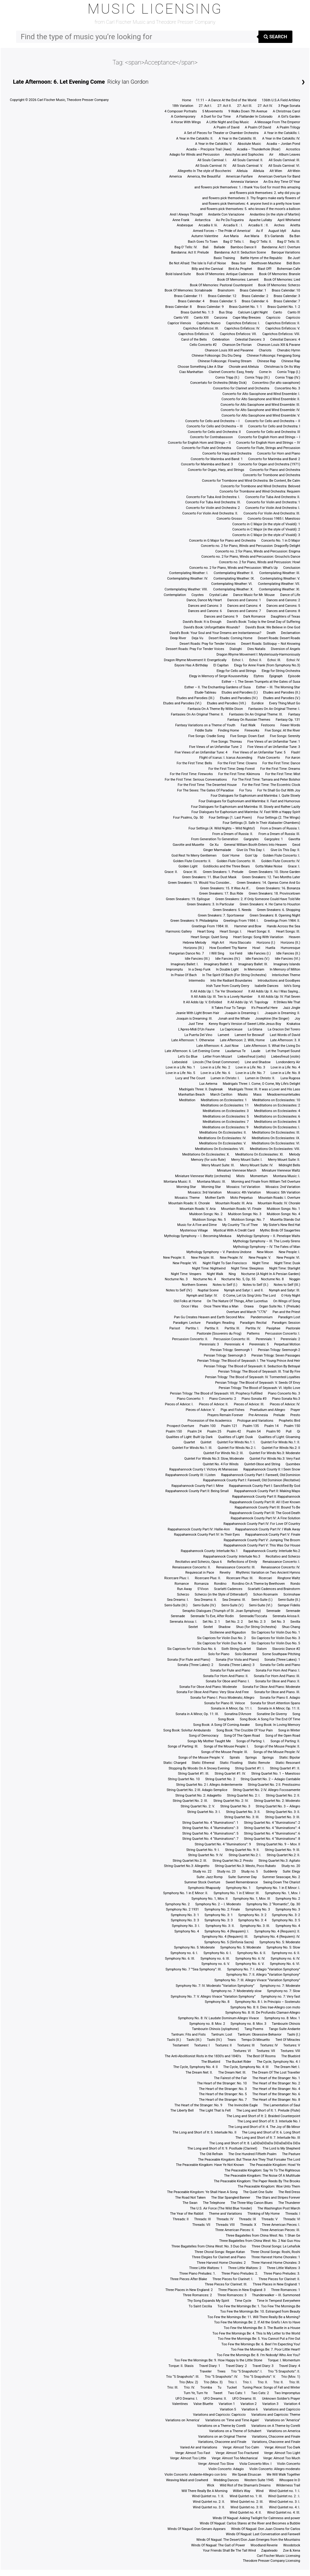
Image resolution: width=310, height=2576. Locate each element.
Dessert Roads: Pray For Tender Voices (195, 649)
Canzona (220, 318)
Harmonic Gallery (179, 931)
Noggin (294, 1279)
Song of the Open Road (283, 1736)
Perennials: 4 (234, 1344)
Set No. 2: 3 (257, 1622)
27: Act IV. (265, 106)
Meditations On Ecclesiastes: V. (222, 1143)
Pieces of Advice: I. (179, 1404)
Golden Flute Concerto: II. (192, 861)
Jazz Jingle (291, 1008)
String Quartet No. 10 (184, 1779)
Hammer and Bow (247, 926)
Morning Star (186, 1187)
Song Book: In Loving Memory (277, 1725)
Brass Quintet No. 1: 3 (197, 312)
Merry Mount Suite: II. (284, 1160)
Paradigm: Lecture (187, 1323)
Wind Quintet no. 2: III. (246, 2502)
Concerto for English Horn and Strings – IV (268, 443)
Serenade (273, 1611)
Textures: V (291, 2045)
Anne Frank (180, 220)
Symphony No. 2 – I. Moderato (218, 1904)
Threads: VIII (225, 2225)
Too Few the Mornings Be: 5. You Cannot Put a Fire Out (259, 2339)
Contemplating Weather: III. (279, 573)
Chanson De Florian (236, 345)
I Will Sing (216, 953)
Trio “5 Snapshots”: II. (284, 2371)
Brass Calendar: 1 (253, 290)
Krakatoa (293, 1024)
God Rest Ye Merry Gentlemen (193, 856)
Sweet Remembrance (242, 1882)
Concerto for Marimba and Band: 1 (217, 459)
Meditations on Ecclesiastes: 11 (225, 1105)
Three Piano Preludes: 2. (239, 2274)
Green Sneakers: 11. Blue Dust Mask (209, 877)
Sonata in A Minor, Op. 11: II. (279, 1708)
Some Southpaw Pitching (281, 1654)
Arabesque (185, 225)
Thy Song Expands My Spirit (208, 2301)
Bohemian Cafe (288, 269)
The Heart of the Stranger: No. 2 (276, 2083)
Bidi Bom (293, 263)
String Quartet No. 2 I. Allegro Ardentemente (209, 1785)
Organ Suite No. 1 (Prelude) (279, 1306)
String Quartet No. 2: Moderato (277, 1801)
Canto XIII (201, 318)
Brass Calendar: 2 (255, 296)
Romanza (201, 1584)
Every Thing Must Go (284, 703)
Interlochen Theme (286, 975)
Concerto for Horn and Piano (278, 453)
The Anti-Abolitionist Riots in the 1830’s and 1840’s (203, 2056)
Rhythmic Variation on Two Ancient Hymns (268, 1573)
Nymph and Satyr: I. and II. (244, 1290)
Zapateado (269, 2551)
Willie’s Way (241, 2491)
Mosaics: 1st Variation (243, 1187)
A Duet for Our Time (216, 117)
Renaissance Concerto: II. (191, 1567)
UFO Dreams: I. (186, 2399)
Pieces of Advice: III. (249, 1404)
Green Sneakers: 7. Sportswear (221, 915)
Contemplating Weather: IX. (234, 579)
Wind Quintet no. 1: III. (245, 2496)
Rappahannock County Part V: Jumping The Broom (262, 1540)
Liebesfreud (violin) (285, 1057)
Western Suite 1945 (259, 2480)
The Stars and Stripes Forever (278, 2198)
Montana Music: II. (177, 1182)
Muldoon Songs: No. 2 (206, 1214)
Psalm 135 (251, 1426)
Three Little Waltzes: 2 (244, 2268)
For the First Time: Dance (281, 763)
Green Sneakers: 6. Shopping (278, 910)
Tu (219, 2387)
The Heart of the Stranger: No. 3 (223, 2089)
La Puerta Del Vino (198, 1035)
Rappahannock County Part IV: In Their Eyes (207, 1535)
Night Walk (215, 1274)
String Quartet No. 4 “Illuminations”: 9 (223, 1844)
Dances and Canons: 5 (283, 606)
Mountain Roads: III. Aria (233, 1203)
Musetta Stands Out (285, 1220)
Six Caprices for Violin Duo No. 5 (275, 1643)
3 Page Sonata (289, 106)
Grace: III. (190, 872)
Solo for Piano (218, 1654)
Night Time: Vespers (186, 1274)
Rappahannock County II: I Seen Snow (271, 1469)
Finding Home (228, 730)
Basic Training (224, 258)
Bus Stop (225, 312)
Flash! (295, 752)
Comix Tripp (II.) (227, 377)
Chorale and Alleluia (244, 367)
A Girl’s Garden (289, 117)
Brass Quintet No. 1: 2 (283, 307)
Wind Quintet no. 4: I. (284, 2507)
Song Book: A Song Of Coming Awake (221, 1725)
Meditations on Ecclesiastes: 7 (226, 1122)
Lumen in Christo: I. (225, 1078)
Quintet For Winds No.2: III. (223, 1453)
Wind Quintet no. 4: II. (245, 2513)
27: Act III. (244, 106)
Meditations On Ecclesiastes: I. (277, 1127)
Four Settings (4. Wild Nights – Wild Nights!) (222, 828)
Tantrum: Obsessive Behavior (259, 2035)
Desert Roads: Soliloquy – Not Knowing (270, 644)
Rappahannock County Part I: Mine (197, 1486)
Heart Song (205, 931)
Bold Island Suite (178, 274)
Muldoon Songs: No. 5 (209, 1220)
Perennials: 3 (209, 1344)
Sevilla (295, 1622)
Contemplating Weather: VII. (279, 584)
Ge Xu (214, 845)
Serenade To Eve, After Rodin (212, 1616)
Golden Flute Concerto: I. (281, 856)
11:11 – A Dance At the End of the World (226, 100)
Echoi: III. (274, 660)
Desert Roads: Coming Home (231, 638)
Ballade (219, 247)
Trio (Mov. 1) (290, 2377)
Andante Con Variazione (226, 214)
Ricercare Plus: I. (176, 1578)
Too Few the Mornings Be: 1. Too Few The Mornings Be (258, 2306)
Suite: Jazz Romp (209, 1877)
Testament (180, 2045)
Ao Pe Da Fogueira (230, 220)
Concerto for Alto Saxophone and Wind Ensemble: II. (260, 399)
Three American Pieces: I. (281, 2225)
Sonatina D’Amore (237, 1714)
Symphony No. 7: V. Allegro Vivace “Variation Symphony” (213, 1997)
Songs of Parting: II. (285, 1741)
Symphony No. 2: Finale (222, 1909)
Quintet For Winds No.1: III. (192, 1448)
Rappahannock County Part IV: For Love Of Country (262, 1524)
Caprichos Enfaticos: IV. (242, 328)
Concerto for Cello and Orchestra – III (214, 426)
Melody (294, 1154)
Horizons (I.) (266, 943)
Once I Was (189, 1306)
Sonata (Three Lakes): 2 (195, 1665)
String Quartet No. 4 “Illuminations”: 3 (210, 1828)
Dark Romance (254, 617)
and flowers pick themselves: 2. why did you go (264, 193)
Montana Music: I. (286, 1176)
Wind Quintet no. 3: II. (209, 2507)
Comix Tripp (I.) (288, 372)
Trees (221, 2371)
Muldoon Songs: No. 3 (244, 1214)
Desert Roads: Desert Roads (279, 638)
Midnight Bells (289, 1165)
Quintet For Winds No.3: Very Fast (274, 1459)
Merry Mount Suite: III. (218, 1165)
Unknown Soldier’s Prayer (281, 2399)
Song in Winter (289, 1730)
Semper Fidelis (289, 1605)
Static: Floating (231, 1763)
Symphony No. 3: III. (255, 1926)
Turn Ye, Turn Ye (196, 2393)
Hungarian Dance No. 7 (186, 953)
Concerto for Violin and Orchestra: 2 (213, 508)
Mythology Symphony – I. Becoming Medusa (198, 1236)
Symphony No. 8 (217, 2002)
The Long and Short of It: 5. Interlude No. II (205, 2132)
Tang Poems (253, 2029)
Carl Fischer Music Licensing (278, 2556)
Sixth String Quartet (236, 1649)
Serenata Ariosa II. (286, 1616)
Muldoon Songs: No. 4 (283, 1214)
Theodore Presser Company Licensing (271, 2561)
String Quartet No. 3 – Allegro (278, 1806)
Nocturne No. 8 (272, 1279)
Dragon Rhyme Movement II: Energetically (195, 660)
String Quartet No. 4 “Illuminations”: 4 (272, 1828)
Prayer (295, 1410)
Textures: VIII (290, 2051)
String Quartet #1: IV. (230, 1774)
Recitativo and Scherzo (283, 1556)
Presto (295, 1415)
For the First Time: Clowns (237, 763)
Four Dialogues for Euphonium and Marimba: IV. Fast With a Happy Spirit (245, 812)
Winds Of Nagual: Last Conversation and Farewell (263, 2534)
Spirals (235, 1758)
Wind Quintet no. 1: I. (284, 2491)
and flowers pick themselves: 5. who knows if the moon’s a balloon (250, 209)
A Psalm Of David (258, 127)
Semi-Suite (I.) (262, 1600)
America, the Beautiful (203, 176)
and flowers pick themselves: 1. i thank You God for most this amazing (247, 187)
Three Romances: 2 (197, 2295)
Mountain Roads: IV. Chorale (279, 1203)
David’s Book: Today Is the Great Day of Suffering (263, 622)
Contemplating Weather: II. (234, 573)
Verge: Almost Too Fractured (237, 2453)
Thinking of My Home (263, 2214)
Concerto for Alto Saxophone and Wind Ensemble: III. (260, 405)
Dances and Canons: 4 (244, 606)
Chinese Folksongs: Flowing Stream (225, 361)
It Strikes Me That (287, 1002)
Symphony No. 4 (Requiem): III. (225, 1937)
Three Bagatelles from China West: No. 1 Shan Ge (263, 2236)
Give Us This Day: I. (251, 850)
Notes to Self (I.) (225, 1285)
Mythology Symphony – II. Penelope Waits (268, 1236)
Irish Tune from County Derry (227, 986)
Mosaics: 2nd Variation (283, 1187)
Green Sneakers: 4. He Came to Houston (270, 904)
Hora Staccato (240, 943)
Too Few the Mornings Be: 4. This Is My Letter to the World (256, 2333)
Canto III (293, 312)
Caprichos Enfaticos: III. (201, 328)
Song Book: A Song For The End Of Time (270, 1719)
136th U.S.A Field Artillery (281, 100)
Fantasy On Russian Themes (249, 720)
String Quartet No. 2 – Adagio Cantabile (270, 1779)
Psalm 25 (214, 1431)
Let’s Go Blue (187, 1057)
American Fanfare (239, 176)
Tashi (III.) (194, 2040)
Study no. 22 (202, 1871)
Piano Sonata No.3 (286, 1399)
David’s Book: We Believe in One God (272, 627)
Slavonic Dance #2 (286, 1649)
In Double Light (227, 969)
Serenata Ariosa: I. (183, 1622)
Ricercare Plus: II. (208, 1578)
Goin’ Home (231, 856)
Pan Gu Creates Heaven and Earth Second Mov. (209, 1317)
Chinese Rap (266, 361)
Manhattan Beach (191, 1095)
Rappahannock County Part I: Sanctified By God (264, 1486)
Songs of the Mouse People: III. (224, 1752)
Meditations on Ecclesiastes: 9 (226, 1127)
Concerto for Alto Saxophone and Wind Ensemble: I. (261, 394)
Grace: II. (171, 872)
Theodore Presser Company (88, 100)
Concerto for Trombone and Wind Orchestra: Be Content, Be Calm (251, 481)
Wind (260, 2491)
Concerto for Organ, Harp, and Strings (216, 470)
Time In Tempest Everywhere (278, 2301)
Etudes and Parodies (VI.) (182, 703)
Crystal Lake (218, 595)
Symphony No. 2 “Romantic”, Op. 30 (273, 1904)
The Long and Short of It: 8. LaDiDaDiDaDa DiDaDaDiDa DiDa (254, 2143)
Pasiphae (273, 1328)
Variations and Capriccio (281, 2409)
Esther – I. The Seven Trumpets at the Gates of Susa (261, 682)
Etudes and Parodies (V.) (281, 698)
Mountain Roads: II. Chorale (189, 1203)
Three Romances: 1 (285, 2290)
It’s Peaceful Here (264, 1008)
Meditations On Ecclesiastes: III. (276, 1133)
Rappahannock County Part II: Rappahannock (266, 1497)
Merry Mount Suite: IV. (256, 1165)
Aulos (295, 231)
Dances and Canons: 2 (283, 600)
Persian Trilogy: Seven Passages (275, 1355)
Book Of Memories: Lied (282, 280)
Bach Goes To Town (203, 242)
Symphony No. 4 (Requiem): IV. (277, 1937)
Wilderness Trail (288, 2485)
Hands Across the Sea (283, 926)
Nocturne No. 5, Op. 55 (238, 1279)
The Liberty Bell (182, 2110)
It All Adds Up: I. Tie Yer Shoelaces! (217, 991)
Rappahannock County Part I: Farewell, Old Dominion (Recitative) (251, 1480)
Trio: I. (232, 2382)
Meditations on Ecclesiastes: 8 (277, 1122)
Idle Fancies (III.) (197, 959)
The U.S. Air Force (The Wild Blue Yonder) (221, 2208)
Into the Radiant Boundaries (231, 981)
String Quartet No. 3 (235, 1806)
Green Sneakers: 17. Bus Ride (221, 894)
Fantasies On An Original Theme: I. (274, 709)
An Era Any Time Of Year (281, 182)
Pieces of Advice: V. (200, 1410)
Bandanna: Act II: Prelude (190, 252)
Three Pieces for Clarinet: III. (226, 2284)
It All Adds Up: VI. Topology (248, 1002)
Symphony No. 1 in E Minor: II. (185, 1893)
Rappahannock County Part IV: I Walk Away (267, 1529)
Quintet (205, 1442)
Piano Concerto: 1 (190, 1399)
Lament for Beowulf (249, 1035)
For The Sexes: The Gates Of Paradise (205, 790)
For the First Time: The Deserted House (207, 785)
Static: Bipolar (289, 1758)
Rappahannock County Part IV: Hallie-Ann (199, 1529)
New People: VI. (288, 1258)
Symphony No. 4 (287, 1926)
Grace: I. (294, 866)
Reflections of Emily (242, 1562)
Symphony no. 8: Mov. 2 (207, 2024)
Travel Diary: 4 (289, 2366)
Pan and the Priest (286, 1312)
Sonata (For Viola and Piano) (237, 1660)
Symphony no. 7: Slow (283, 1991)
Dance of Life (290, 595)
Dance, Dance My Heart (204, 600)
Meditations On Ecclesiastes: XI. (259, 1154)
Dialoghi (236, 649)
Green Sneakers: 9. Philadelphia (194, 921)
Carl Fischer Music (51, 100)
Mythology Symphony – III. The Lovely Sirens (266, 1241)
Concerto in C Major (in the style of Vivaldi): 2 (266, 529)
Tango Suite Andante (284, 2029)
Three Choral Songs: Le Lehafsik (276, 2246)
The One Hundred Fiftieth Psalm (252, 2154)
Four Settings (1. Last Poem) (230, 818)
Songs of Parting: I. (250, 1741)
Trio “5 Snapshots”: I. (246, 2371)
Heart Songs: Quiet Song (209, 937)
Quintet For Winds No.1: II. (280, 1442)
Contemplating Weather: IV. (187, 579)
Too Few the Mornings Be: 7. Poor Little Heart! (265, 2349)
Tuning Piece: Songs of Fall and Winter (271, 2387)
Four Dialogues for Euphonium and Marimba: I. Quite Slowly (255, 796)
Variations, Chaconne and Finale (276, 2437)
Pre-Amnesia (258, 1415)
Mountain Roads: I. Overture (279, 1198)
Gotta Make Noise (269, 866)
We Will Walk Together (283, 2475)
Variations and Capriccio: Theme (275, 2415)
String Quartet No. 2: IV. (231, 1801)
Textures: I (202, 2045)
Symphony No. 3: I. (186, 1926)
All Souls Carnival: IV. (211, 166)
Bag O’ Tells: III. (288, 242)
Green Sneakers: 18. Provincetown (274, 894)
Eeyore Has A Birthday (191, 665)
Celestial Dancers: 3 (250, 340)
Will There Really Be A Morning (205, 2491)
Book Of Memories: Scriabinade (188, 290)
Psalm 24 (194, 1431)
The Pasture (291, 2154)
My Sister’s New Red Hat (281, 1225)
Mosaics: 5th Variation (283, 1192)
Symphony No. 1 (238, 1888)
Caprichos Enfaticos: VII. (238, 334)
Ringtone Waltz (289, 1578)
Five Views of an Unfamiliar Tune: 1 (273, 742)
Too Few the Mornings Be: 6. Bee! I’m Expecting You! (260, 2344)
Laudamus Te (235, 1051)
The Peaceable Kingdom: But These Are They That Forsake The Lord (249, 2160)
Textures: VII (265, 2051)
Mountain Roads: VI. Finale (241, 1209)
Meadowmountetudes (283, 1095)
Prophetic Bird (289, 1421)
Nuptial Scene (208, 1290)
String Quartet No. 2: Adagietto (198, 1796)
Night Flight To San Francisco (225, 1263)
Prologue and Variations (255, 1421)
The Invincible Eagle (243, 2105)
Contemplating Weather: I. (188, 573)
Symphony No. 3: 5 (286, 1920)
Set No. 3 (278, 1622)
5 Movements (212, 111)
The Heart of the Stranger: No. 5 (223, 2094)
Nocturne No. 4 (204, 1279)
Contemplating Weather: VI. (232, 584)
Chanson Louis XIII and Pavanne (229, 350)
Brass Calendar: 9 (210, 307)
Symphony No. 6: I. (217, 1953)
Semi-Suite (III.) (175, 1605)
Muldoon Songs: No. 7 (248, 1220)
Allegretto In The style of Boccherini (204, 171)
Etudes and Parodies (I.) (240, 692)
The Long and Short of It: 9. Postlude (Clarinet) (222, 2148)
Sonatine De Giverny (272, 1714)
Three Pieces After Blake (188, 2279)
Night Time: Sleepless (247, 1268)
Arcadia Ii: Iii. (208, 225)
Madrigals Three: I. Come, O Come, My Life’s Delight (261, 1084)
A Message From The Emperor (277, 122)
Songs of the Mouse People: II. (277, 1746)
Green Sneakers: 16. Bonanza (278, 888)
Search (275, 37)
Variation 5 (228, 2409)
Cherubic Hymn (288, 350)
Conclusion (291, 568)
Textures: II (223, 2045)
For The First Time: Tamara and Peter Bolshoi (266, 780)
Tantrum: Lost (221, 2035)
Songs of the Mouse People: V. (201, 1758)
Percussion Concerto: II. (190, 1339)
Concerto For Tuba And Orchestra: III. (213, 502)
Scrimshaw (291, 1594)
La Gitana (255, 1029)
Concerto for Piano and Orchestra (275, 470)
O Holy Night (290, 1296)
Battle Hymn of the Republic (262, 258)
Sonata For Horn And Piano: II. (225, 1676)
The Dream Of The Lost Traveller (276, 2072)
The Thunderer (289, 2203)
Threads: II (180, 2219)
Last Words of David (285, 1035)
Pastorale (293, 1328)
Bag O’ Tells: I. (233, 242)
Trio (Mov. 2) (188, 2382)
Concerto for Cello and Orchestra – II (272, 421)
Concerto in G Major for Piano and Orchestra (222, 541)
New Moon (265, 1252)
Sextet (193, 1627)
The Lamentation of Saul (281, 2105)
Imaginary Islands (286, 964)
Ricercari (265, 1578)
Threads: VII (201, 2225)
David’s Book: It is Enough (202, 622)
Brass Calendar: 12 (222, 296)
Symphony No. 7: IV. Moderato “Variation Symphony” (215, 1986)
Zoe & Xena (291, 2551)
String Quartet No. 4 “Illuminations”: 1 (210, 1823)
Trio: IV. (189, 2387)
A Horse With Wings (186, 122)
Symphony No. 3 (257, 1909)
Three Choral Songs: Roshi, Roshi (275, 2252)
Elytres (259, 676)
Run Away (184, 1589)
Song (296, 1714)
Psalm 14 (271, 1426)
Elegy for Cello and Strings (236, 671)
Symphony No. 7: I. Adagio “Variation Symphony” (263, 1969)
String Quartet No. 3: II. (243, 1812)
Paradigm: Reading (220, 1323)
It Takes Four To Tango (229, 1008)
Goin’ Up (251, 856)
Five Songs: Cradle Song (206, 736)
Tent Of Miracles (287, 2040)
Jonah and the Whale (234, 1019)
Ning (232, 1274)
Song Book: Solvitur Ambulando (187, 1730)
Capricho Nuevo (209, 323)
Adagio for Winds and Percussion (195, 155)
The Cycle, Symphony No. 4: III (246, 2067)
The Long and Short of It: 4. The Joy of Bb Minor (264, 2127)
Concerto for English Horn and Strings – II (199, 443)
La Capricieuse (231, 1029)
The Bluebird (290, 2056)
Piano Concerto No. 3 (284, 1393)
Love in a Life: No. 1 (180, 1067)
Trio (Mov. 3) (213, 2382)
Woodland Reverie (264, 2545)
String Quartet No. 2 (220, 1779)
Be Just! (294, 258)
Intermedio (197, 981)
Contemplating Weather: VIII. (186, 589)
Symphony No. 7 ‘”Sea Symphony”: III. (193, 1969)
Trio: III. (294, 2382)
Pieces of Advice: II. (213, 1404)
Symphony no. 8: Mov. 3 (248, 2024)
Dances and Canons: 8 (283, 611)
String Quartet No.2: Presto (232, 1861)
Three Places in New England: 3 (242, 2290)
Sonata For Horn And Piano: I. (278, 1670)
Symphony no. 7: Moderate (280, 1986)
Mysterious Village (194, 1230)
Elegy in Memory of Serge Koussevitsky (218, 676)
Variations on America (283, 2431)
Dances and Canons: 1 (244, 600)
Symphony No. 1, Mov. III (251, 1899)
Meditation (187, 1100)
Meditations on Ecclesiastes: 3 (226, 1111)
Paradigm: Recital (253, 1323)
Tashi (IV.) (214, 2040)
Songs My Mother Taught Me (209, 1741)
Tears (231, 2040)
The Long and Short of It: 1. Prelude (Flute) (268, 2110)
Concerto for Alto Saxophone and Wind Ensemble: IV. (260, 410)
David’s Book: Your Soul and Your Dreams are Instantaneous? (215, 633)
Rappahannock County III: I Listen (190, 1475)
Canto (277, 312)
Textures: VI (242, 2051)
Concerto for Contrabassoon (211, 437)
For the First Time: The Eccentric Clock (271, 785)
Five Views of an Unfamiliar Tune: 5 (259, 752)
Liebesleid (179, 1062)
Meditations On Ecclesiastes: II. (223, 1133)
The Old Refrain (211, 2154)
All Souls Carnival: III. (284, 160)
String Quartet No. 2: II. (283, 1796)
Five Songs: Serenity (285, 736)
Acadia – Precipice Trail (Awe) (209, 149)
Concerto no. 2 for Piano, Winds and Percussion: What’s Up (233, 568)
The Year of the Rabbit (186, 2214)
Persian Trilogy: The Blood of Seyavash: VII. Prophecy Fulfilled (216, 1393)
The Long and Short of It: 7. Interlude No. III (267, 2138)
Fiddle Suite (203, 730)
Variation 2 (249, 2404)
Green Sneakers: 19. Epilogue (188, 899)
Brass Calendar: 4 (191, 301)
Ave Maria (231, 236)
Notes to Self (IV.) (179, 1290)
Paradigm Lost (289, 1317)
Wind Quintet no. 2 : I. (284, 2496)
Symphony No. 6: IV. (250, 1959)
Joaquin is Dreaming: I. (242, 1013)
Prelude (279, 1415)
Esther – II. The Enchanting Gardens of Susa (217, 687)
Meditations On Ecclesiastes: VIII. (275, 1149)
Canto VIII (181, 318)
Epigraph (276, 676)
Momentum (259, 1176)
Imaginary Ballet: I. (185, 964)
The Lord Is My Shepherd (281, 2148)
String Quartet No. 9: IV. (205, 1855)
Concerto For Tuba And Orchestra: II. (272, 497)
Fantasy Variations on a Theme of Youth (205, 725)
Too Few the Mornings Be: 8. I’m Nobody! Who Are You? (258, 2355)
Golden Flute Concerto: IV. (280, 861)
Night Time (260, 1263)
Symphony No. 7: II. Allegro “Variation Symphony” (263, 1975)
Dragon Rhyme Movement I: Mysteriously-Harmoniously (258, 654)
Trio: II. (263, 2382)
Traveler (205, 2371)
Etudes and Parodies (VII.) (226, 703)
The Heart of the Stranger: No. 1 (276, 2078)
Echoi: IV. (293, 660)
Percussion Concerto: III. (231, 1339)
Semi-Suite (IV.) (204, 1605)
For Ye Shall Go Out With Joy (278, 790)
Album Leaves (289, 155)
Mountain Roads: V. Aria (198, 1209)
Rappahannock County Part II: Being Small (197, 1491)
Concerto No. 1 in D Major (280, 541)
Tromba (206, 2387)
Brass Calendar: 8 (178, 307)
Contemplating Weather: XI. (279, 589)
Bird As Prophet (240, 269)
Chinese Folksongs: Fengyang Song (273, 356)
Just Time (195, 1024)
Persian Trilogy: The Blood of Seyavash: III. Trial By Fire (259, 1372)
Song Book (226, 1719)
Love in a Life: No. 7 (250, 1073)
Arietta (295, 225)
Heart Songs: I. (231, 931)
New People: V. (260, 1258)
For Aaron (292, 758)
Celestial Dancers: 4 (285, 340)
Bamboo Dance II (244, 247)
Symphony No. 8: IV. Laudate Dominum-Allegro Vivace (218, 2018)
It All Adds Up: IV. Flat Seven (279, 997)
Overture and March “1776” (246, 1312)
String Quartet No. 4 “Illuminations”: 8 (272, 1839)
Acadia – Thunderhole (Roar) (258, 149)
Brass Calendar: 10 (286, 290)
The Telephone (214, 2203)
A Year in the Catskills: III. (238, 138)
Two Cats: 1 (237, 2393)
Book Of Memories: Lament (238, 280)
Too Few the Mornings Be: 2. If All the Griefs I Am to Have (257, 2322)
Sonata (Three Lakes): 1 (282, 1660)
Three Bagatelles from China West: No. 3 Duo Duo (208, 2246)
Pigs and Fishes (233, 1410)
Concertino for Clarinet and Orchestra (241, 388)
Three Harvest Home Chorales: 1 (275, 2257)
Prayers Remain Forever (225, 1415)
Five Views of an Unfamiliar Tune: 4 (200, 752)
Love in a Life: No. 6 (215, 1073)
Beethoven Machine (266, 263)
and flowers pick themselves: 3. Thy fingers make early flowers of (251, 198)
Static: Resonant (287, 1763)
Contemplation (175, 595)
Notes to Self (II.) (255, 1285)
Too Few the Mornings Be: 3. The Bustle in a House (262, 2328)
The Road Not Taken (190, 2198)
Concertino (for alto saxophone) (276, 383)
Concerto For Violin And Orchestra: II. (210, 513)
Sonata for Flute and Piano (230, 1670)
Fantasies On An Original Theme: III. (256, 714)
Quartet (189, 1442)
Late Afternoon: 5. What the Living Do (272, 1046)
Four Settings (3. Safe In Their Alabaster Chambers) (261, 823)
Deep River (178, 638)
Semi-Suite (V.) (232, 1605)
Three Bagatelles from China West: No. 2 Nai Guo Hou (259, 2241)
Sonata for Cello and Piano (280, 1665)
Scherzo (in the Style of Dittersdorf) (221, 1594)
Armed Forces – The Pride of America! (222, 231)
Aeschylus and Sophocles (244, 155)
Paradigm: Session (286, 1323)
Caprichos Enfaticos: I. (243, 323)
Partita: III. (232, 1328)
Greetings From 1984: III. (210, 926)
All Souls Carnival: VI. (284, 166)
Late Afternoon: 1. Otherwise (192, 1040)
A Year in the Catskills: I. (282, 133)
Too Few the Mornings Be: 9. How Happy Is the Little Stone (218, 2360)
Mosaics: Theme (187, 1198)
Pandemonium (262, 1317)
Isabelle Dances (267, 986)
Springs (251, 1758)
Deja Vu (197, 638)
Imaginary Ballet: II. (218, 964)
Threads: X (248, 2225)
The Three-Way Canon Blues (252, 2203)
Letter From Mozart (217, 1057)
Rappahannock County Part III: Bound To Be (267, 1507)
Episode (294, 676)
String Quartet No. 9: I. (203, 1850)
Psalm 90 (273, 1431)
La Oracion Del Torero (284, 1029)
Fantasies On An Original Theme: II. (197, 714)
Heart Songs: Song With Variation (258, 937)
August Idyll (277, 231)
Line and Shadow (258, 1062)
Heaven (294, 937)
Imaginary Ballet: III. (253, 964)
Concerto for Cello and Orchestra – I (212, 421)
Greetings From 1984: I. (240, 921)
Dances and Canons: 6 (205, 611)
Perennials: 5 (259, 1344)
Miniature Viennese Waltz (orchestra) (203, 1176)
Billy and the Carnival (207, 269)
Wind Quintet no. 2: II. (209, 2502)
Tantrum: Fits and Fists (188, 2035)
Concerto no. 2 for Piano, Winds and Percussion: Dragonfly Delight (250, 546)
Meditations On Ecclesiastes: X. (206, 1154)
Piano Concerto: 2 (222, 1399)
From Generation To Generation (214, 839)
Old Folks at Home (187, 1301)
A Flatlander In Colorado (254, 117)
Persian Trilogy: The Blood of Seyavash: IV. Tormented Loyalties (252, 1377)
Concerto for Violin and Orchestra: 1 (273, 502)
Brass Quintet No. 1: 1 (245, 307)
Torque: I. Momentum (284, 2360)
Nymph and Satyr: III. (284, 1290)
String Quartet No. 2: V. (198, 1806)
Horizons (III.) (193, 948)
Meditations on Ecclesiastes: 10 (276, 1100)
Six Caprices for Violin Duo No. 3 (275, 1638)
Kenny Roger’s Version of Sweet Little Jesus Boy (245, 1024)
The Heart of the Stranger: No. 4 (276, 2089)
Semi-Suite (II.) (289, 1600)
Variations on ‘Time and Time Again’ (232, 2420)
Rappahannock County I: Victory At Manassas (203, 1469)
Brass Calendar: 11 (188, 296)
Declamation (290, 633)
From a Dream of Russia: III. (279, 834)
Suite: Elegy (291, 1871)
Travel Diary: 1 (209, 2366)
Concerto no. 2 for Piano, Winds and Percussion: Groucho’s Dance (250, 557)
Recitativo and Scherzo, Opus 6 (198, 1562)
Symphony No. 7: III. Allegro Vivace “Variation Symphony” (257, 1980)
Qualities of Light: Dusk (235, 1437)
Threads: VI (291, 2219)
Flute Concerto (269, 758)
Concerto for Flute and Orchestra (206, 448)
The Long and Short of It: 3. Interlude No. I (268, 2121)
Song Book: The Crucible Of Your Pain (244, 1730)
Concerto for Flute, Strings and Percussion (268, 448)
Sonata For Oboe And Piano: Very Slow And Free (212, 1692)
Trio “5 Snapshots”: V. (259, 2377)
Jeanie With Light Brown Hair (197, 1013)
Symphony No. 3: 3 (185, 1920)
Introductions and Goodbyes (279, 981)
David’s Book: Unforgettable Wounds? (212, 627)
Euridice (258, 703)
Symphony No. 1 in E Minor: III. (237, 1893)
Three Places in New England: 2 (188, 2290)
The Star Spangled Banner (230, 2198)
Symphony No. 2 (287, 1899)
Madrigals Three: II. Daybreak (201, 1089)
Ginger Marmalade (217, 850)
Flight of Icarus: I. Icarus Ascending (225, 758)
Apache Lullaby (260, 220)
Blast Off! (265, 269)
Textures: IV (269, 2045)
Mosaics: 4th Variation (244, 1192)
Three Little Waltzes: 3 (283, 2268)
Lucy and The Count (190, 1078)
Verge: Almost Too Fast (192, 2453)
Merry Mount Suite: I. (246, 1160)
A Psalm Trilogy (288, 127)
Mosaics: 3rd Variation (205, 1192)
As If (259, 231)
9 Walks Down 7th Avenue (247, 111)
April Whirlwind (289, 220)
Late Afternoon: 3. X (285, 1040)
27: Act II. (224, 106)
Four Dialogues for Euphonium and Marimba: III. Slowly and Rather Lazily (245, 807)
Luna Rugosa (290, 1078)
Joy (297, 1019)
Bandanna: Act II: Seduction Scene (240, 252)
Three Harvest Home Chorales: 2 (221, 2263)
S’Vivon (202, 1589)
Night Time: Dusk (287, 1263)
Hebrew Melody (194, 943)
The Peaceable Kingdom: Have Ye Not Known (210, 2165)
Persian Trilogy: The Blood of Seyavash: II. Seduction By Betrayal (252, 1366)
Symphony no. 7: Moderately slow (236, 1991)
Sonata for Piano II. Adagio (280, 1698)
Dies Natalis (256, 649)
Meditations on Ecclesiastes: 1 (224, 1100)
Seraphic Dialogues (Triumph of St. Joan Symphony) (221, 1611)
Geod (296, 845)
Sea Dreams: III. (234, 1600)
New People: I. (289, 1252)
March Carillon (221, 1095)
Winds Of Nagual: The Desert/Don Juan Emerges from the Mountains (248, 2540)
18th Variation (182, 106)
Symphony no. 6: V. (215, 1964)
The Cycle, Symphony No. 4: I (278, 2062)
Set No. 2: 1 (211, 1622)
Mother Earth (215, 1198)
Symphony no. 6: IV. (285, 1959)
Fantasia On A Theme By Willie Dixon (215, 709)
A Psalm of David (227, 127)
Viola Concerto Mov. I (255, 2464)
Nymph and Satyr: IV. (202, 1296)
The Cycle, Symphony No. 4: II (195, 2067)
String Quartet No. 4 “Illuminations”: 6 (272, 1833)
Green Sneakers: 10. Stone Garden (274, 872)
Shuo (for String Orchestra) (256, 1627)
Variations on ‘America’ (182, 2420)
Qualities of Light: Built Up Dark (189, 1437)
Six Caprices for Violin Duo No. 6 (191, 1649)
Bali (205, 247)
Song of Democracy (204, 1736)
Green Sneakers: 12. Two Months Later (271, 877)
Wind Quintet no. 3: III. (246, 2507)
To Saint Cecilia (200, 2306)
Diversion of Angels (285, 649)
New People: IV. (231, 1258)
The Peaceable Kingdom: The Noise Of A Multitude (262, 2176)
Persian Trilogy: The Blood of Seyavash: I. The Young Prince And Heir (248, 1361)
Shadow (224, 1627)
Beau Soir (239, 263)
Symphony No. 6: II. (251, 1953)
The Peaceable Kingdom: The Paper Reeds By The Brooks (257, 2181)
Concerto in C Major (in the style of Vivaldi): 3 (266, 535)
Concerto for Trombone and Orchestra (271, 475)
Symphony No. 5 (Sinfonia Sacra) (229, 1942)
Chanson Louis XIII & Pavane (278, 345)
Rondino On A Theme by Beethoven (258, 1584)
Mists (240, 1176)
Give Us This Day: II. (285, 850)
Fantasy (294, 714)
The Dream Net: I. (287, 2067)
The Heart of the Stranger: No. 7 (223, 2100)
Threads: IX (247, 2219)
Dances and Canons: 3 (205, 606)
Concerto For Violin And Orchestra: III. (272, 513)
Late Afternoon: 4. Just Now (217, 1046)
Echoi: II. (255, 660)
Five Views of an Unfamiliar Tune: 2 (215, 747)
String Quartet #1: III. (193, 1774)
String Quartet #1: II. (285, 1768)
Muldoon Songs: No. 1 (283, 1209)
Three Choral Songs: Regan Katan (220, 2252)
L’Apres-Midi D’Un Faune (196, 1029)
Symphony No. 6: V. (249, 1964)
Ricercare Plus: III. (239, 1578)
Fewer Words (290, 725)
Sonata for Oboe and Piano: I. (228, 1681)
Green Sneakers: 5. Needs (232, 910)
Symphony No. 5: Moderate (279, 1942)
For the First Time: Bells (194, 763)
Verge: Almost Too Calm (241, 2447)
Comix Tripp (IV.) (287, 377)
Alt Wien (276, 171)
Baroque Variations (285, 252)
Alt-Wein (293, 171)
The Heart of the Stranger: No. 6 (276, 2094)
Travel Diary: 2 (236, 2366)
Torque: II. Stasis (181, 2366)
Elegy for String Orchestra (281, 671)
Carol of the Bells (194, 340)
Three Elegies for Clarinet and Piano (218, 2257)
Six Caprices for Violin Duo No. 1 (275, 1632)
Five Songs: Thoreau (226, 742)
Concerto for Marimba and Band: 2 (274, 459)
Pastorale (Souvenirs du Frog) (219, 1334)
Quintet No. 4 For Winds (221, 1464)
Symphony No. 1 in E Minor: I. (278, 1888)
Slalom (261, 1649)
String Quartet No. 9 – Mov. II (278, 1844)
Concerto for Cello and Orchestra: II (214, 432)
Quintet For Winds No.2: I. (237, 1448)
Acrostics (293, 149)
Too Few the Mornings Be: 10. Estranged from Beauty (260, 2312)
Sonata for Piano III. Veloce (224, 1703)
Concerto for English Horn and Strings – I (269, 437)
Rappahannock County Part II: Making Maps (267, 1491)
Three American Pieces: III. (280, 2230)
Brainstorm (226, 290)
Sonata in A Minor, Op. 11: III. (197, 1714)
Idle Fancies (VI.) (287, 959)
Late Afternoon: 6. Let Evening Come (59, 81)
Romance (181, 1584)
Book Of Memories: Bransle (279, 274)
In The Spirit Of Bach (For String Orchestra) (234, 975)
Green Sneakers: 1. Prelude (223, 872)
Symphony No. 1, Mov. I (282, 1893)
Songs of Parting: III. (183, 1746)
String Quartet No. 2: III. (190, 1801)
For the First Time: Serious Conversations (196, 780)
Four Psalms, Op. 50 (188, 818)
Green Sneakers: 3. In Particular (210, 904)
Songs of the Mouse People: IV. (276, 1752)
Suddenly (270, 1871)
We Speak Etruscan (246, 2475)
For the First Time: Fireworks (191, 774)
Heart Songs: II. (258, 931)
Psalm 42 (234, 1431)
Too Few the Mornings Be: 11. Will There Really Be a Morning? (253, 2317)
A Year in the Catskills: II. (194, 138)
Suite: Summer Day (242, 1877)
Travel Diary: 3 (263, 2366)
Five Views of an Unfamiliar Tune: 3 (273, 747)
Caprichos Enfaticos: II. (282, 323)
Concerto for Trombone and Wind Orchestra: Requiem (260, 491)
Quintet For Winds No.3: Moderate (274, 1453)
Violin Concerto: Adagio (226, 2469)
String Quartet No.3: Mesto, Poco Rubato (245, 1866)
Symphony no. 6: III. (215, 1959)
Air (271, 155)
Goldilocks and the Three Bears (226, 866)
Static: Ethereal (203, 1763)
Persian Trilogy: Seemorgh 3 (225, 1355)
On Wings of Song (286, 1301)
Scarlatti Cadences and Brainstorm (274, 1589)
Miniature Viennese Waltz (281, 1170)
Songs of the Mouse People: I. (226, 1746)
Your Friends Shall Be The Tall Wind (229, 2551)
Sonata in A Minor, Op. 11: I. (231, 1708)
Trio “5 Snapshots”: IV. (221, 2377)
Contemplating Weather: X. (233, 589)
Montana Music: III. (211, 1182)
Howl (256, 948)
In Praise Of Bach (184, 975)
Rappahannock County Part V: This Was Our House (262, 1545)
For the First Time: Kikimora (239, 774)
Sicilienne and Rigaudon (228, 1632)
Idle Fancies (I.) (259, 953)
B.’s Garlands (274, 236)
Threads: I (292, 2214)
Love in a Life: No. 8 (285, 1073)
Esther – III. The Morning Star (278, 687)
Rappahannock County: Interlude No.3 (231, 1556)
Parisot (174, 1328)
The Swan (189, 2203)
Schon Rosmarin (265, 1594)
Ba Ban (295, 236)
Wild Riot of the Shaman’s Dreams (245, 2485)
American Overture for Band (279, 176)
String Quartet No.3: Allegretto (186, 1866)
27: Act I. (205, 106)
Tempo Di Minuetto (255, 2040)
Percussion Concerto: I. (282, 1334)
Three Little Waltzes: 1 (206, 2268)
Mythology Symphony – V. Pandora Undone (218, 1252)
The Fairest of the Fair (230, 2078)
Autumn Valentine (204, 236)
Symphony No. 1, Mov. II (209, 1899)
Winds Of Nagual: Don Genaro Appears (196, 2529)
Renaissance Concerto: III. (235, 1567)
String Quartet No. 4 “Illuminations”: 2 (272, 1823)
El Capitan (220, 665)
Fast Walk (248, 725)
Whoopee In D (289, 2480)
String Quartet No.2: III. (190, 1861)
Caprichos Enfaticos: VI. (196, 334)
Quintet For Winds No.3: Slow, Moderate (214, 1459)
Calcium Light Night (253, 312)
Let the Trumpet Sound (283, 1051)
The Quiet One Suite (258, 2192)
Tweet (218, 2393)
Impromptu (174, 969)
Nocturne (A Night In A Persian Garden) (270, 1274)
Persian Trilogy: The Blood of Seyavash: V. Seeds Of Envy (257, 1383)
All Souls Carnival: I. (212, 160)
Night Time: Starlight (284, 1268)
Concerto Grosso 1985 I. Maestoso (274, 519)
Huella (270, 948)
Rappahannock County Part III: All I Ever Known (265, 1502)
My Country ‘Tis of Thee (240, 1225)
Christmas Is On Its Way (282, 367)
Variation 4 (292, 2404)
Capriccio (273, 318)
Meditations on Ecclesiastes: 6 (277, 1116)
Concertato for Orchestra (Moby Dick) (218, 383)
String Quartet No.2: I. (245, 1855)
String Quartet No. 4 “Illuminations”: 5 (210, 1833)
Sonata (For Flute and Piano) (188, 1660)
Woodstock (291, 2545)
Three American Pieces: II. (234, 2230)
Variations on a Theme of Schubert (235, 2431)
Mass (257, 1095)
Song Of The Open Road (242, 1736)
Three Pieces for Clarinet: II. (279, 2279)
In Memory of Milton (285, 969)
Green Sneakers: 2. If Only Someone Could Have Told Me (257, 899)
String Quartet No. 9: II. (242, 1850)
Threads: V (270, 2219)
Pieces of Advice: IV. (285, 1404)
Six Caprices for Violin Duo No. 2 (221, 1638)
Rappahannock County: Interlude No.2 (271, 1551)
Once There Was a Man (220, 1306)
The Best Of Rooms (261, 2056)
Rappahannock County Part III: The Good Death (264, 1513)
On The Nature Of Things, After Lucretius (237, 1301)
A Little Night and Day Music (227, 122)
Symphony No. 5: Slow (283, 1947)
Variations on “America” (282, 2420)
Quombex (293, 1464)
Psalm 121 (229, 1426)
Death (271, 633)
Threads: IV (224, 2219)
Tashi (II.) (174, 2040)
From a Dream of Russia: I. (280, 828)
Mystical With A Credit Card (233, 1230)
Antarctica (202, 220)
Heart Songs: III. (288, 931)
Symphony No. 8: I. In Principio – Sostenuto (267, 2002)
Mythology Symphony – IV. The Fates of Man (266, 1247)
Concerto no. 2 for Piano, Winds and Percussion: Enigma (257, 551)
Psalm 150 (292, 1426)
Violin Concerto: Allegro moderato (274, 2469)
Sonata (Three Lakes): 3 (236, 1665)
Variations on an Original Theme (222, 2437)
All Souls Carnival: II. (247, 160)
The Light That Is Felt (215, 2110)
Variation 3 (270, 2404)
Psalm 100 (207, 1426)
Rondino (220, 1584)
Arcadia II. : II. (258, 225)
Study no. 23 (226, 1871)
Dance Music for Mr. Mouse (253, 595)
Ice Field (236, 953)
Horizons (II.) (290, 943)
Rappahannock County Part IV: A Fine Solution (265, 1518)
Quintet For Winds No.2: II (281, 1448)
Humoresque (290, 948)
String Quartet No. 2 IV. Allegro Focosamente (266, 1790)
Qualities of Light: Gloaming (279, 1437)
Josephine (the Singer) (272, 1019)
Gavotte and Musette (188, 845)
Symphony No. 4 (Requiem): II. (277, 1931)
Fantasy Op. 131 (288, 720)
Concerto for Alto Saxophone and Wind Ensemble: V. (261, 415)
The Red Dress (289, 2192)
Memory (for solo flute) (208, 1160)
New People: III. (203, 1258)
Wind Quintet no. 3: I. (284, 2502)
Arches (279, 225)
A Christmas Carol (286, 111)
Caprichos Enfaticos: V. (283, 328)
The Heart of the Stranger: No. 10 (222, 2083)
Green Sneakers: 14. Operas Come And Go (268, 883)
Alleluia (242, 171)
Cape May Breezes (247, 318)
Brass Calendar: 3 (287, 296)
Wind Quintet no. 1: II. (208, 2496)
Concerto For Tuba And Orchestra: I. (213, 497)
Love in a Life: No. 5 (180, 1073)
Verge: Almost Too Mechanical (235, 2458)
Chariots (265, 350)
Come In (265, 372)
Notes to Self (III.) (287, 1285)
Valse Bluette (203, 2404)
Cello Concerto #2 (203, 345)
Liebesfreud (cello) (251, 1057)
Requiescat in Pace (199, 1573)
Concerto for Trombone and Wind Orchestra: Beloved (260, 486)
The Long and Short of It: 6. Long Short (271, 2132)
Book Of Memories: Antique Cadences (224, 274)
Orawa (248, 1306)
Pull (288, 1431)
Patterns (253, 1334)
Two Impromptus (287, 2393)
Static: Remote (259, 1763)
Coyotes (197, 595)
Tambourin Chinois (286, 2024)
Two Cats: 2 (260, 2393)
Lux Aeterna (208, 1084)
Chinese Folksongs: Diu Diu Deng (216, 356)
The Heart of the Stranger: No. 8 (276, 2100)
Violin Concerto (288, 2464)
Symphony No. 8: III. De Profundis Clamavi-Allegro (262, 2013)
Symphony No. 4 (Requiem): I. (226, 1931)
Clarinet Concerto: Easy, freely (231, 372)
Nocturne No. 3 (176, 1279)
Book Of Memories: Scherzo (279, 285)
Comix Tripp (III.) (257, 377)
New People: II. (174, 1258)
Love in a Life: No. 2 (215, 1067)
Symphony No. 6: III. (180, 1959)
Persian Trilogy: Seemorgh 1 (231, 1350)
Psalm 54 (253, 1431)
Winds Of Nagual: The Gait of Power (218, 2545)
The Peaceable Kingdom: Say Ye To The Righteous (262, 2170)
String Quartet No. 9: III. (282, 1850)
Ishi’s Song (292, 986)
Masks (243, 1095)
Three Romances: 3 (231, 2295)
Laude (255, 1051)
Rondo (295, 1584)
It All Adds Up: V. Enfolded (202, 1002)
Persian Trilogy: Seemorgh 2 (279, 1350)
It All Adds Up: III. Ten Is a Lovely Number (222, 997)
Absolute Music (249, 144)
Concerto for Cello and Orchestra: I (274, 426)
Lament (223, 1035)
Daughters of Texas (285, 617)
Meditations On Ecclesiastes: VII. (220, 1149)
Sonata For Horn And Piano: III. (277, 1676)
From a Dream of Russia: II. (232, 834)
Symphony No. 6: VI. (285, 1964)
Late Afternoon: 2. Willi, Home (242, 1040)
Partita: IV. (253, 1328)
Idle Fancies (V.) (257, 959)
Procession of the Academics (209, 1421)
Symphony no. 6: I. (184, 1953)
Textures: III (246, 2045)
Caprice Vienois (179, 323)
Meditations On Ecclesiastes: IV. (222, 1138)
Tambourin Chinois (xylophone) (215, 2029)
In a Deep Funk (199, 969)
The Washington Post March (279, 2208)
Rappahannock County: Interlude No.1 (209, 1551)
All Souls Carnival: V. (247, 166)
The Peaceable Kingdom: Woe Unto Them (269, 2186)
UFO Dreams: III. (244, 2399)
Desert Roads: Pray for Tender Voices (208, 644)
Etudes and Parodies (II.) (281, 692)
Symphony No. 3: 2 (252, 1915)
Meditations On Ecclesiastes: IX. (276, 1138)
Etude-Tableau (205, 692)
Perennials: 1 (265, 1339)
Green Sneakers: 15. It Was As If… (225, 888)
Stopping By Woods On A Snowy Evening (199, 1768)
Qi (298, 1431)
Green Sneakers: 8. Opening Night (274, 915)
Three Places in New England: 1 (276, 2284)
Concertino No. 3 (287, 388)
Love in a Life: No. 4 (285, 1067)
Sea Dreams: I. (178, 1600)
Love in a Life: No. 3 (250, 1067)
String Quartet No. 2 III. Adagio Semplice (197, 1790)
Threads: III (202, 2219)
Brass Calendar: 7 (287, 301)
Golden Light (188, 866)
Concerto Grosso (229, 519)
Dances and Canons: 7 (244, 611)
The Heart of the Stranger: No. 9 (198, 2105)
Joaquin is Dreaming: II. (282, 1013)
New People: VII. (185, 1263)
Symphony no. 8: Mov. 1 (282, 2018)
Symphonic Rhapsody (204, 1888)
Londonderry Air (288, 1062)
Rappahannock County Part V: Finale (272, 1535)
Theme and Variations (225, 2214)
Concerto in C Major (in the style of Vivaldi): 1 (266, 524)
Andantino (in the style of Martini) (275, 214)
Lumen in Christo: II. (260, 1078)
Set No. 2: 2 (234, 1622)
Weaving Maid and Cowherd (187, 2480)
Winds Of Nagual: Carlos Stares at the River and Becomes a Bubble (250, 2523)
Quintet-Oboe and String (262, 1464)
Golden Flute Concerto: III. (236, 861)
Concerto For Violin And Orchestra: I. (272, 508)
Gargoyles (251, 839)
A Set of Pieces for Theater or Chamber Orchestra (221, 133)
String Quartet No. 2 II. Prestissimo (274, 1785)
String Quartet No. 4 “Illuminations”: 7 (210, 1839)
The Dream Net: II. (199, 2072)
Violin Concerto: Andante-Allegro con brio (196, 2475)
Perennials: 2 (290, 1339)
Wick (210, 2485)
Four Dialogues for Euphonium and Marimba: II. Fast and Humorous (249, 801)
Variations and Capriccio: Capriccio (219, 2415)
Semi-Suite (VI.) (260, 1605)
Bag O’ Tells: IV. (185, 247)
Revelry (225, 1573)
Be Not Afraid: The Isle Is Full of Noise (197, 263)
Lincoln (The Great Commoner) (216, 1062)
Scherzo (183, 1594)
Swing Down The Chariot (281, 1882)
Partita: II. (212, 1328)
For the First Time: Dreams (280, 769)
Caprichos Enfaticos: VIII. (281, 334)
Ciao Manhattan (191, 372)
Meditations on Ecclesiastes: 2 (277, 1105)
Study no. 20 (290, 1866)
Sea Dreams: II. (205, 1600)
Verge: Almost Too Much (281, 2458)
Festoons (268, 725)
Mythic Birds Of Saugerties (280, 1230)
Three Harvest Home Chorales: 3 (275, 2263)
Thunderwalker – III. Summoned (276, 2295)
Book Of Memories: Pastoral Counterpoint (221, 285)
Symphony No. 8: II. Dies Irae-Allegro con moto (265, 2007)
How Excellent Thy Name (228, 948)
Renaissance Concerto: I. (281, 1562)
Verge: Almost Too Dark (282, 2447)
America (175, 176)
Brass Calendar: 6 (255, 301)
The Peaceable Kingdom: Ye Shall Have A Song (202, 2192)
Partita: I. (192, 1328)
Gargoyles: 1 (273, 839)
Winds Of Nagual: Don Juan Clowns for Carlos (265, 2529)
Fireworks (252, 730)
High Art (218, 943)
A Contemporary (183, 117)
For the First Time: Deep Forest (231, 769)
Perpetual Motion (287, 1344)
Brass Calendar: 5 (223, 301)
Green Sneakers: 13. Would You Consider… (199, 883)
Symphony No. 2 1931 (182, 1909)
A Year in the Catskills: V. (213, 144)
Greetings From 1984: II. (282, 921)
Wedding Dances (226, 2480)
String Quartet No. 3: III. (241, 1817)
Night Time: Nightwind (209, 1268)
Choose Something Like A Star (200, 367)
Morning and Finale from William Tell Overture (265, 1182)
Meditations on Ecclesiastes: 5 (226, 1116)
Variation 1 (227, 2404)
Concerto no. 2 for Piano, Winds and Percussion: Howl (259, 562)
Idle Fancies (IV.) (227, 959)
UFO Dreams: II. (215, 2399)
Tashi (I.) (293, 2035)
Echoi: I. (238, 660)
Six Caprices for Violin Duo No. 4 (221, 1643)
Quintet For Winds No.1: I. (236, 1442)
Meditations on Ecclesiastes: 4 (277, 1111)
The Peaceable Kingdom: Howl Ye (274, 2165)
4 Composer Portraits (181, 111)
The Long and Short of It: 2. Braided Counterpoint (263, 2116)
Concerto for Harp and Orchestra (226, 453)
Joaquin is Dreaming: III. (194, 1019)
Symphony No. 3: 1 (185, 1915)
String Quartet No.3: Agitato (279, 1861)
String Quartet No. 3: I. (203, 1812)
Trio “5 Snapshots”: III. (182, 2377)
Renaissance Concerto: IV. (280, 1567)
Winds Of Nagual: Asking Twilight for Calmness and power (256, 2518)
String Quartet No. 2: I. (243, 1796)
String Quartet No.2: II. (283, 1855)
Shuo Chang (291, 1627)
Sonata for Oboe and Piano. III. (277, 1692)
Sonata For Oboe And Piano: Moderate (208, 1687)
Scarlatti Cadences (228, 1589)
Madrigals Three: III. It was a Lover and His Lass (264, 1089)
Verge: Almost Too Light (282, 2453)
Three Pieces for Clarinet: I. (232, 2279)
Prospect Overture (180, 1426)
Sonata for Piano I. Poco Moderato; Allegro (222, 1698)
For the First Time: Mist (282, 774)
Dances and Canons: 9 (221, 617)
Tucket (232, 2387)
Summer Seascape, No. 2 (281, 1877)
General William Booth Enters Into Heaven (255, 845)
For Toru (245, 790)
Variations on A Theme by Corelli (275, 2426)
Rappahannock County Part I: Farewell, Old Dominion (260, 1475)
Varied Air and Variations (198, 2447)
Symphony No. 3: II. (219, 1926)
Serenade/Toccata (253, 1616)
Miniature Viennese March (237, 1170)
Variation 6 (249, 2409)
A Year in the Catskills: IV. (281, 138)
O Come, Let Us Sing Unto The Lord (249, 1296)
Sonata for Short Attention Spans (275, 1703)
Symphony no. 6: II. (286, 1953)
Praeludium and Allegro (267, 1410)
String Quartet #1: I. (249, 1768)
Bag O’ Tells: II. (261, 242)
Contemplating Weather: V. (280, 579)
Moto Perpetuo (241, 1198)
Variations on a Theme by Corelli (221, 2426)
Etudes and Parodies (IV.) (239, 698)
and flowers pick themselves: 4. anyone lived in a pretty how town (251, 204)
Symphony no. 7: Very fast (280, 1997)
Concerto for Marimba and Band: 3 (207, 464)
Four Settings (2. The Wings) (279, 818)
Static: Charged (174, 1763)
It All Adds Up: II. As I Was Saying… (274, 991)
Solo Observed (246, 1654)
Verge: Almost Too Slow (216, 2464)
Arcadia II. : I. (233, 225)
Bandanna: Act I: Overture (281, 247)
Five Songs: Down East (247, 736)
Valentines (180, 2404)
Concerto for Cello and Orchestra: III (273, 432)
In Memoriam (254, 969)
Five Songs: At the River (282, 730)
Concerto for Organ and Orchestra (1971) (269, 464)
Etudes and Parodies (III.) (196, 698)
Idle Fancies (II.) (288, 953)
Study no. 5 (249, 1871)
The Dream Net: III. (232, 2072)
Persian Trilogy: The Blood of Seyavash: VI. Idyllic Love (259, 1388)
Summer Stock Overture (202, 1882)
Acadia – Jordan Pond (283, 144)
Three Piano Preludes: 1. (197, 2274)
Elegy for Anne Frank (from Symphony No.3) (267, 665)
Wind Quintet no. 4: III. (283, 2513)
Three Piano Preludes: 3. (281, 2274)
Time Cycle (243, 2301)
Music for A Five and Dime (197, 1225)
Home (186, 100)
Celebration (220, 340)
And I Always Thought (186, 214)
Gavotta (294, 839)
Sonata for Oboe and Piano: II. (277, 1681)
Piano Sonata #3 (253, 1399)
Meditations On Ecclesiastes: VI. (276, 1143)
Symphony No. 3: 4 (252, 1920)
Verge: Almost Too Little (188, 2458)
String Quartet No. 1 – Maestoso (275, 1774)
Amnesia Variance (244, 182)
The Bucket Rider (238, 2062)
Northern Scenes (194, 1285)
